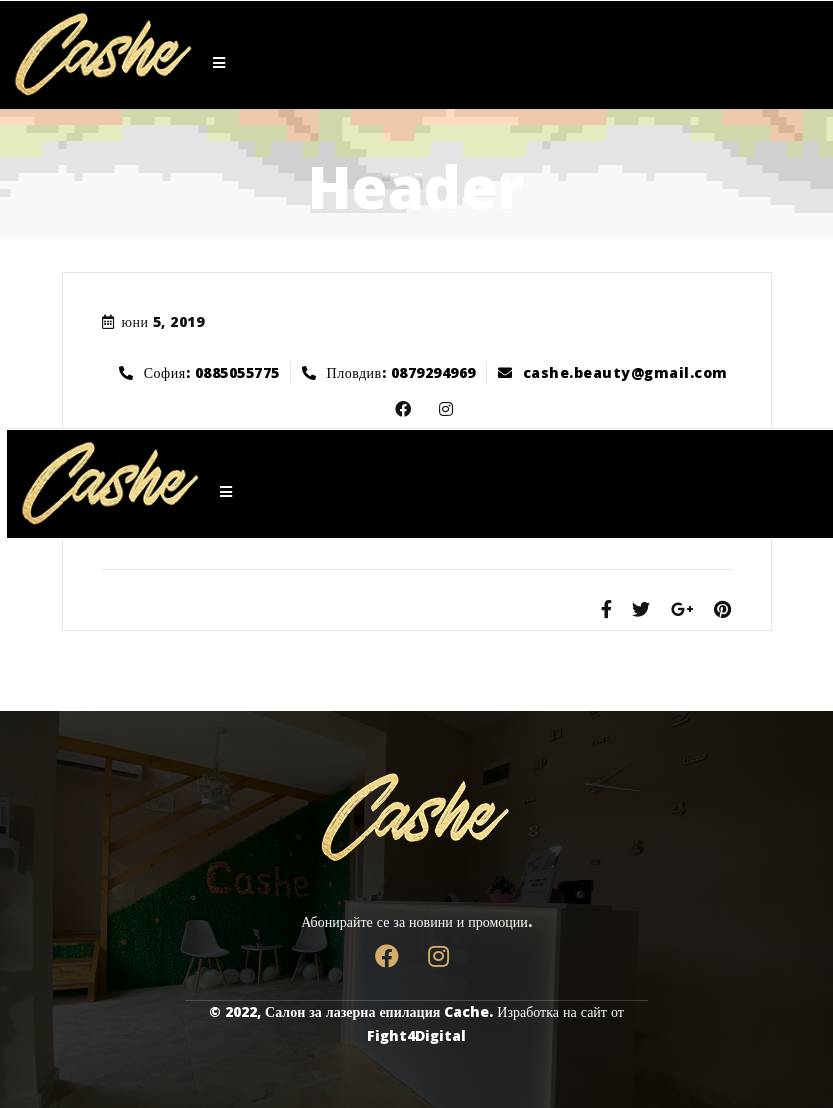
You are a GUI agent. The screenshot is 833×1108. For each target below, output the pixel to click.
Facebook (396, 409)
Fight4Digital (416, 1035)
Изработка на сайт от (560, 1011)
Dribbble (439, 409)
